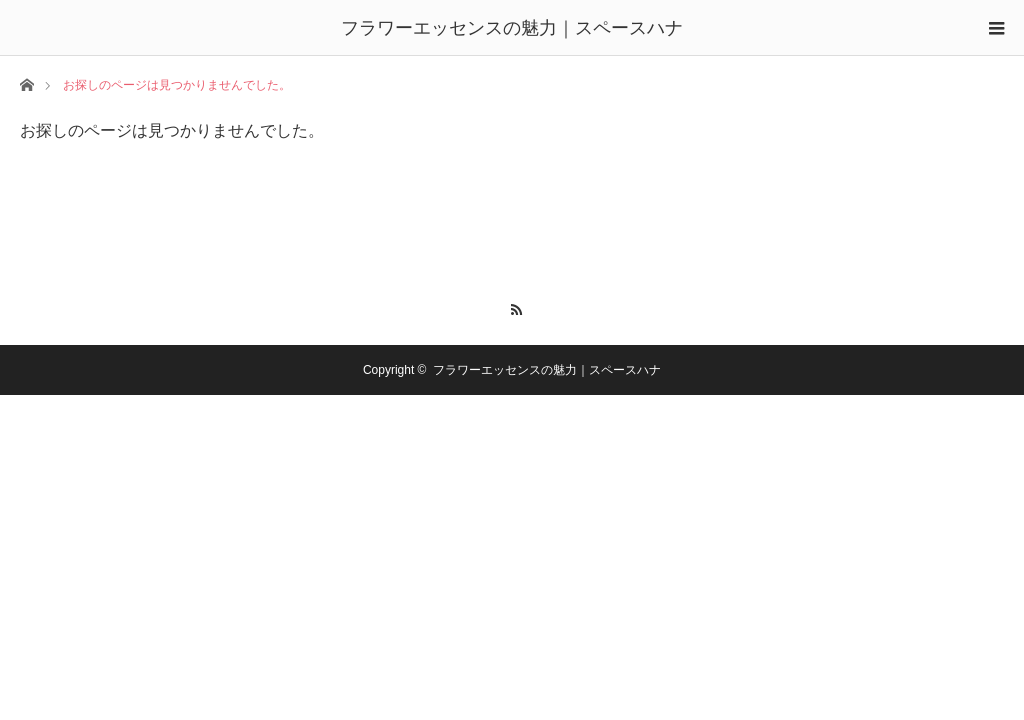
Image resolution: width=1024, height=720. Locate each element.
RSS (512, 307)
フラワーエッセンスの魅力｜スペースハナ (512, 28)
